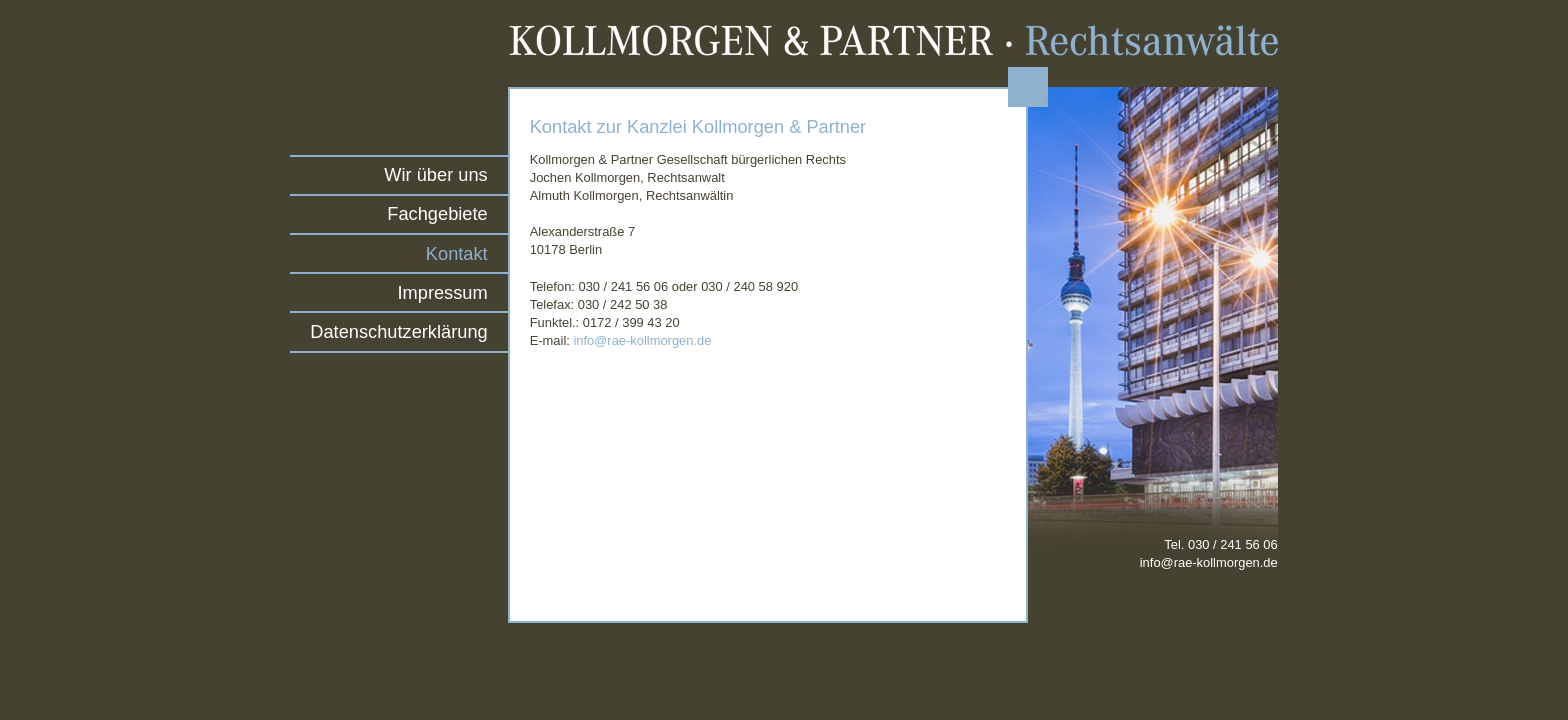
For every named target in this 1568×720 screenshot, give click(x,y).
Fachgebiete (437, 213)
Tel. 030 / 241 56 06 (1209, 553)
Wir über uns (435, 174)
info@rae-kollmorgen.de (642, 340)
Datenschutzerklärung (398, 331)
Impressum (443, 292)
